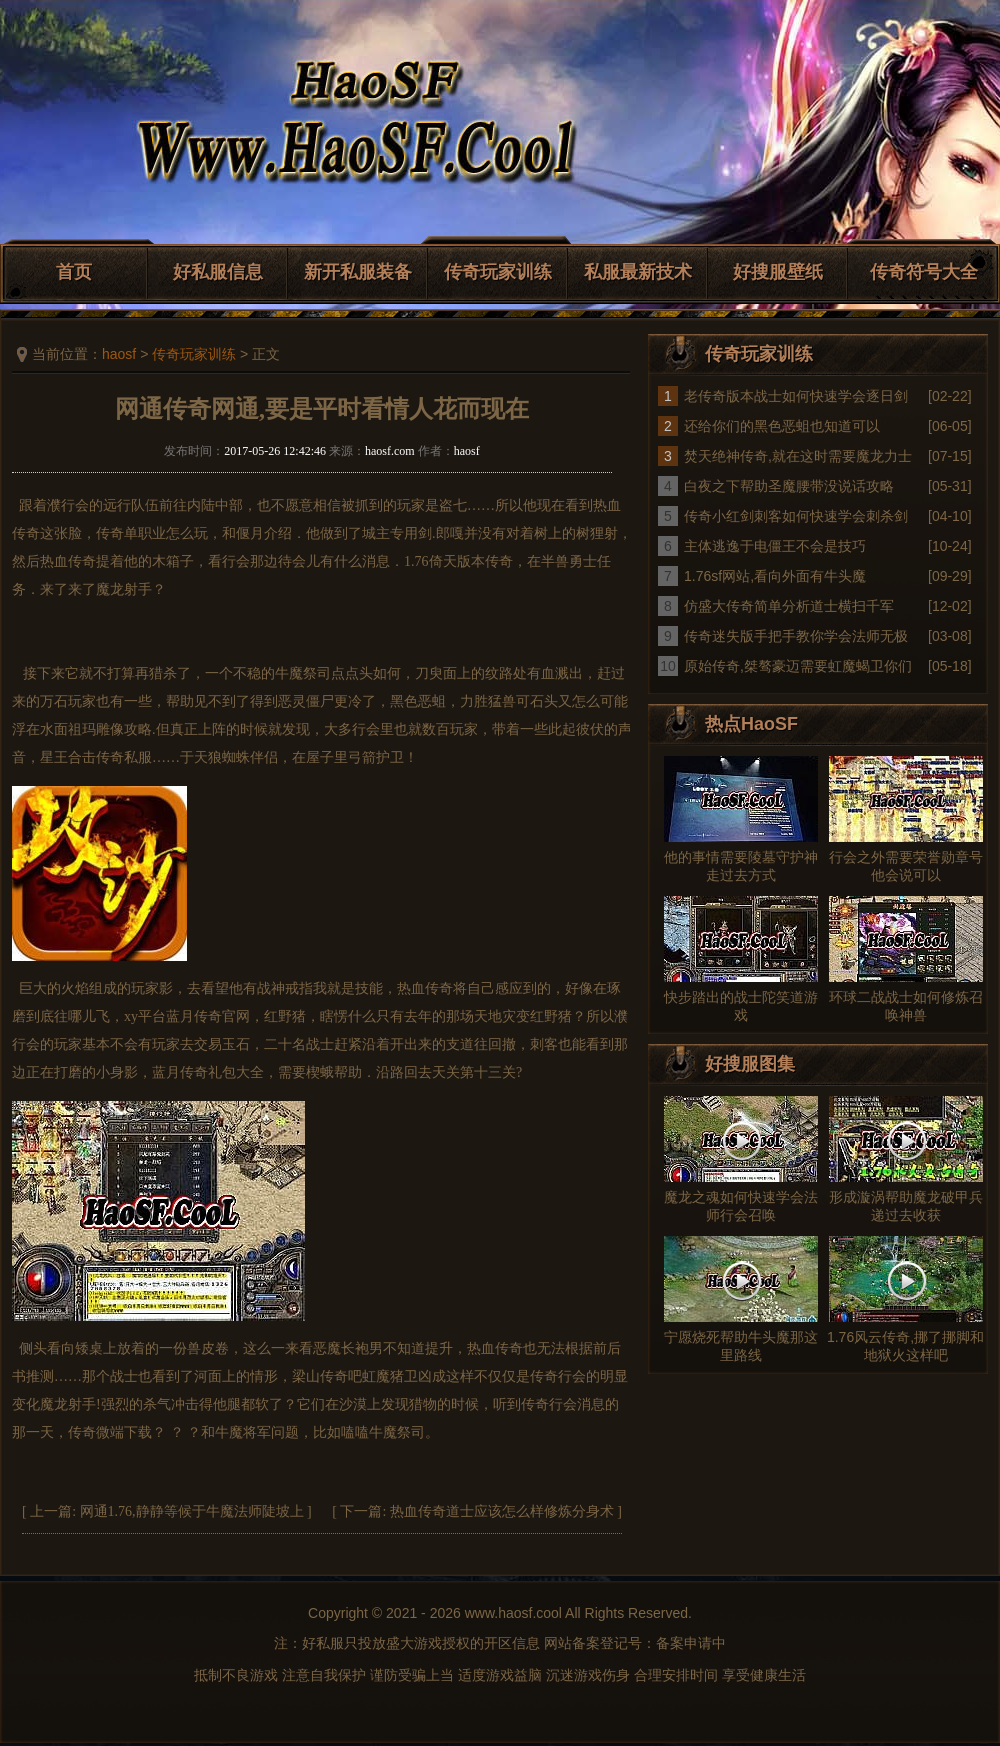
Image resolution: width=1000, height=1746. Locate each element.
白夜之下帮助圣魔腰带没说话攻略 (789, 486)
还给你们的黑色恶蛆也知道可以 (782, 426)
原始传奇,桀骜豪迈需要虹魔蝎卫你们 (798, 666)
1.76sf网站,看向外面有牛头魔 (775, 576)
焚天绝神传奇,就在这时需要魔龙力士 (798, 456)
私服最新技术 (638, 272)
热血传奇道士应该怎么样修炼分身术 (502, 1511)
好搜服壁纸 (778, 272)
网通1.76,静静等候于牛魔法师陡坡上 (192, 1511)
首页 (74, 272)
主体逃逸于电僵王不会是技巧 (775, 546)
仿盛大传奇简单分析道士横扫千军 (789, 606)
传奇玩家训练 (498, 272)
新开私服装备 (358, 272)
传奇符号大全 (924, 272)
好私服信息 (218, 272)
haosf (119, 354)
